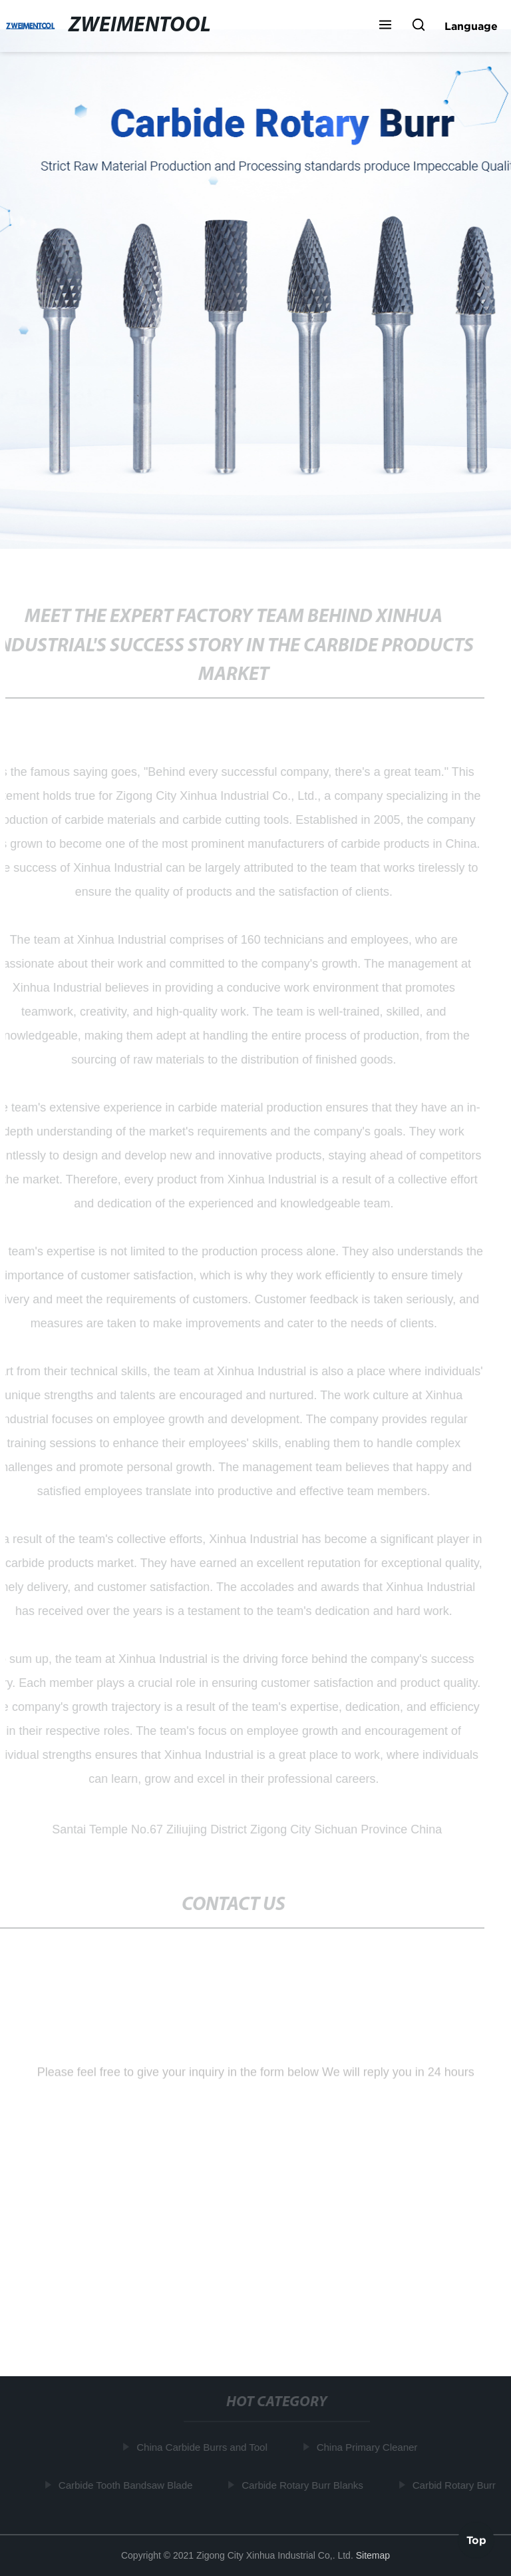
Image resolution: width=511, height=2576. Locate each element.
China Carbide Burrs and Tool (203, 2447)
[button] (385, 26)
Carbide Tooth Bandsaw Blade (126, 2485)
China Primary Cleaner (368, 2447)
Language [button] (471, 26)
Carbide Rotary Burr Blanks (304, 2485)
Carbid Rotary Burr (454, 2485)
